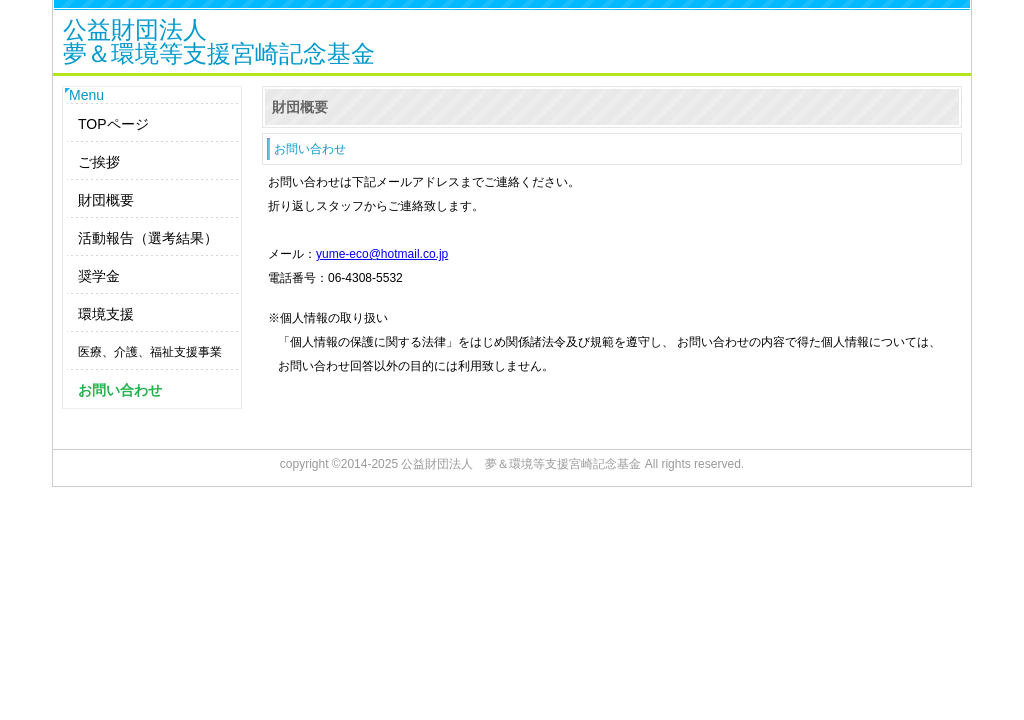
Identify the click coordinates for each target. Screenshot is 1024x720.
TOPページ (113, 124)
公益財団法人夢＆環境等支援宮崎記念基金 (219, 43)
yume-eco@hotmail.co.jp (382, 254)
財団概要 (106, 200)
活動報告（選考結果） (148, 238)
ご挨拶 (99, 162)
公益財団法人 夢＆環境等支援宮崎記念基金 (521, 464)
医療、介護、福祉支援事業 (150, 352)
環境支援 (106, 314)
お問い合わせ (120, 390)
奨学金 (99, 276)
